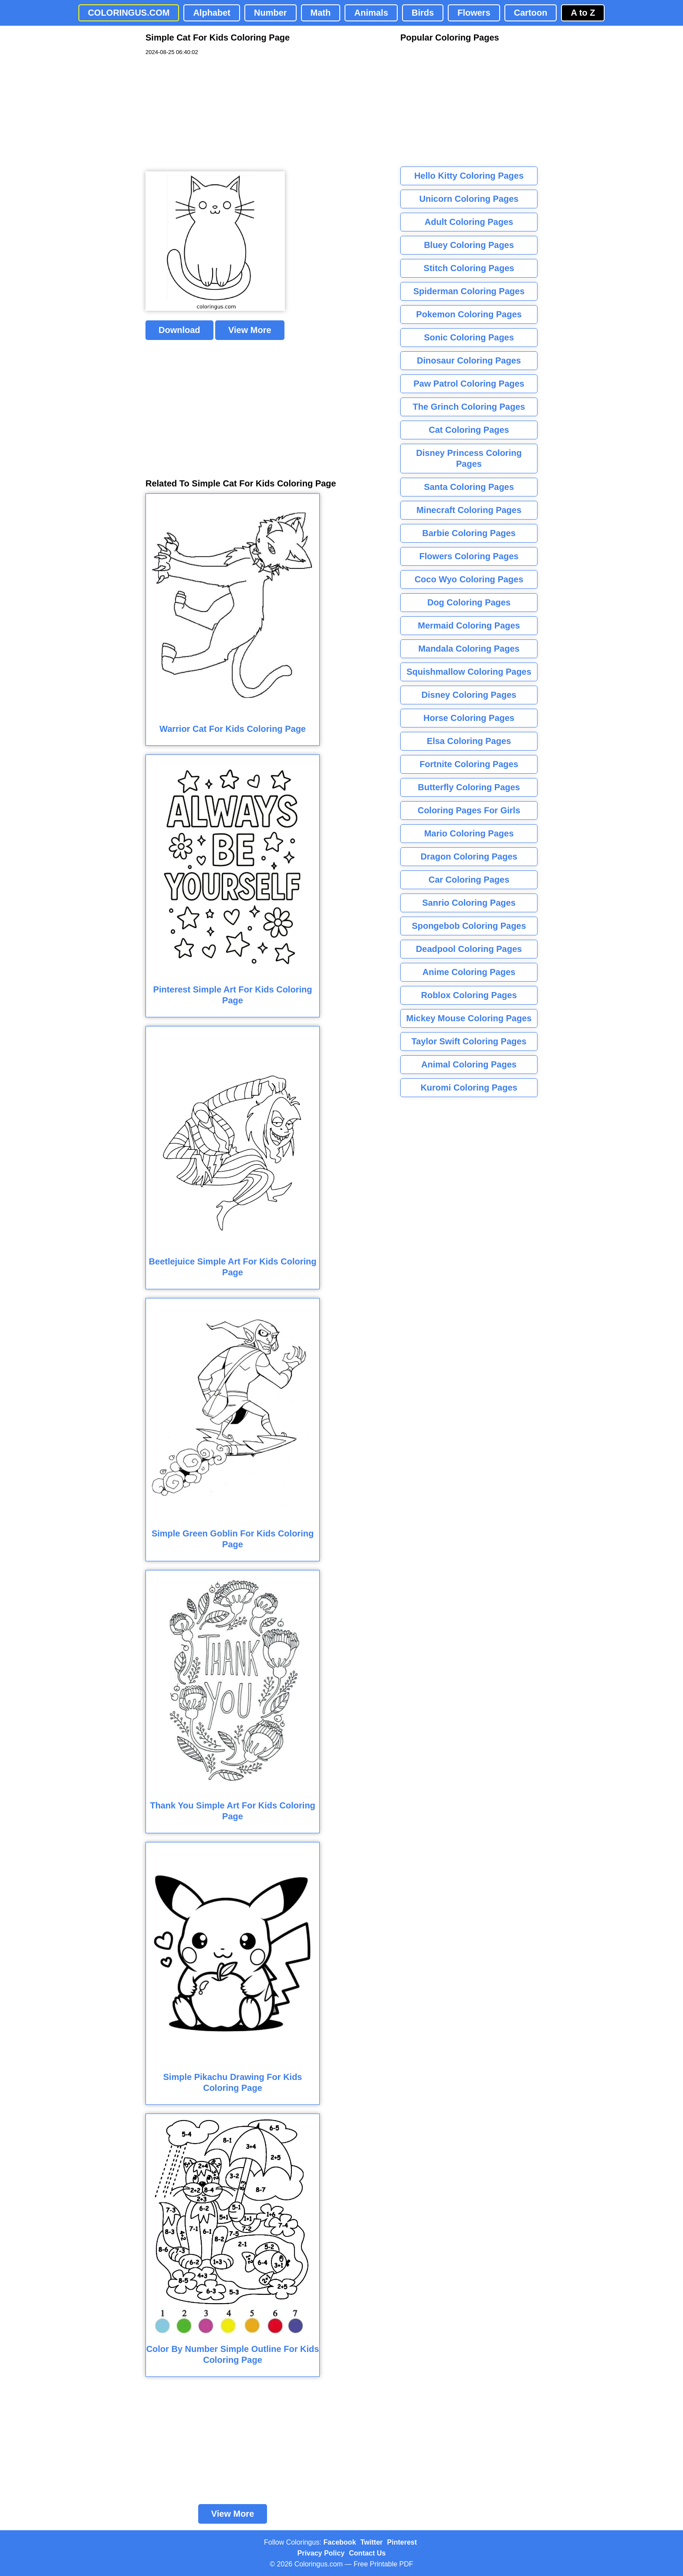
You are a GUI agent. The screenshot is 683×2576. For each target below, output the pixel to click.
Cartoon (531, 12)
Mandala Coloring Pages (468, 648)
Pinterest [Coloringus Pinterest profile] (402, 2542)
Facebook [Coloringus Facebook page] (340, 2542)
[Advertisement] (210, 113)
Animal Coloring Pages (469, 1064)
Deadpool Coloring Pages (469, 949)
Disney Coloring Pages (469, 695)
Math (321, 12)
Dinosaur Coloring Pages (469, 360)
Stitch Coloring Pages (469, 268)
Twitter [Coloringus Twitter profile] (371, 2542)
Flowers (473, 12)
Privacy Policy (321, 2553)
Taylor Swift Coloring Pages (468, 1041)
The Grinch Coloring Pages (469, 406)
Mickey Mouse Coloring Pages (469, 1018)
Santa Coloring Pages (469, 487)
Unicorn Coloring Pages (469, 199)
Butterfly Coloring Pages (469, 787)
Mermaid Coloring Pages (469, 625)
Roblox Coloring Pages (469, 995)
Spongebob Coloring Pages (469, 926)
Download (179, 330)
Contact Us (367, 2553)
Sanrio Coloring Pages (468, 902)
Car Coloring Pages (469, 879)
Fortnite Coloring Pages (468, 764)
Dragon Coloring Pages (468, 856)
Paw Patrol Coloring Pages (468, 383)
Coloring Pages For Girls (469, 810)
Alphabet (211, 12)
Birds (423, 12)
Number (270, 12)
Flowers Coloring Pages (469, 556)
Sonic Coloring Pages (469, 337)
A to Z (583, 12)
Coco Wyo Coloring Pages (469, 579)
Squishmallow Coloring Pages (468, 671)
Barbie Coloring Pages (469, 533)
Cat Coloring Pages (469, 430)
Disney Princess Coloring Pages (468, 458)
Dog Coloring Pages (469, 602)
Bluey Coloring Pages (469, 245)
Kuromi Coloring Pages (468, 1087)
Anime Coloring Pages (469, 972)
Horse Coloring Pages (468, 718)
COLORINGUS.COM (129, 12)
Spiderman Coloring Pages (469, 291)
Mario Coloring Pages (469, 833)
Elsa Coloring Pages (469, 741)
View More (249, 330)
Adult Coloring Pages (469, 222)
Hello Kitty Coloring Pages (469, 175)
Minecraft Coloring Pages (468, 510)
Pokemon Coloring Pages (468, 314)
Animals (371, 12)
